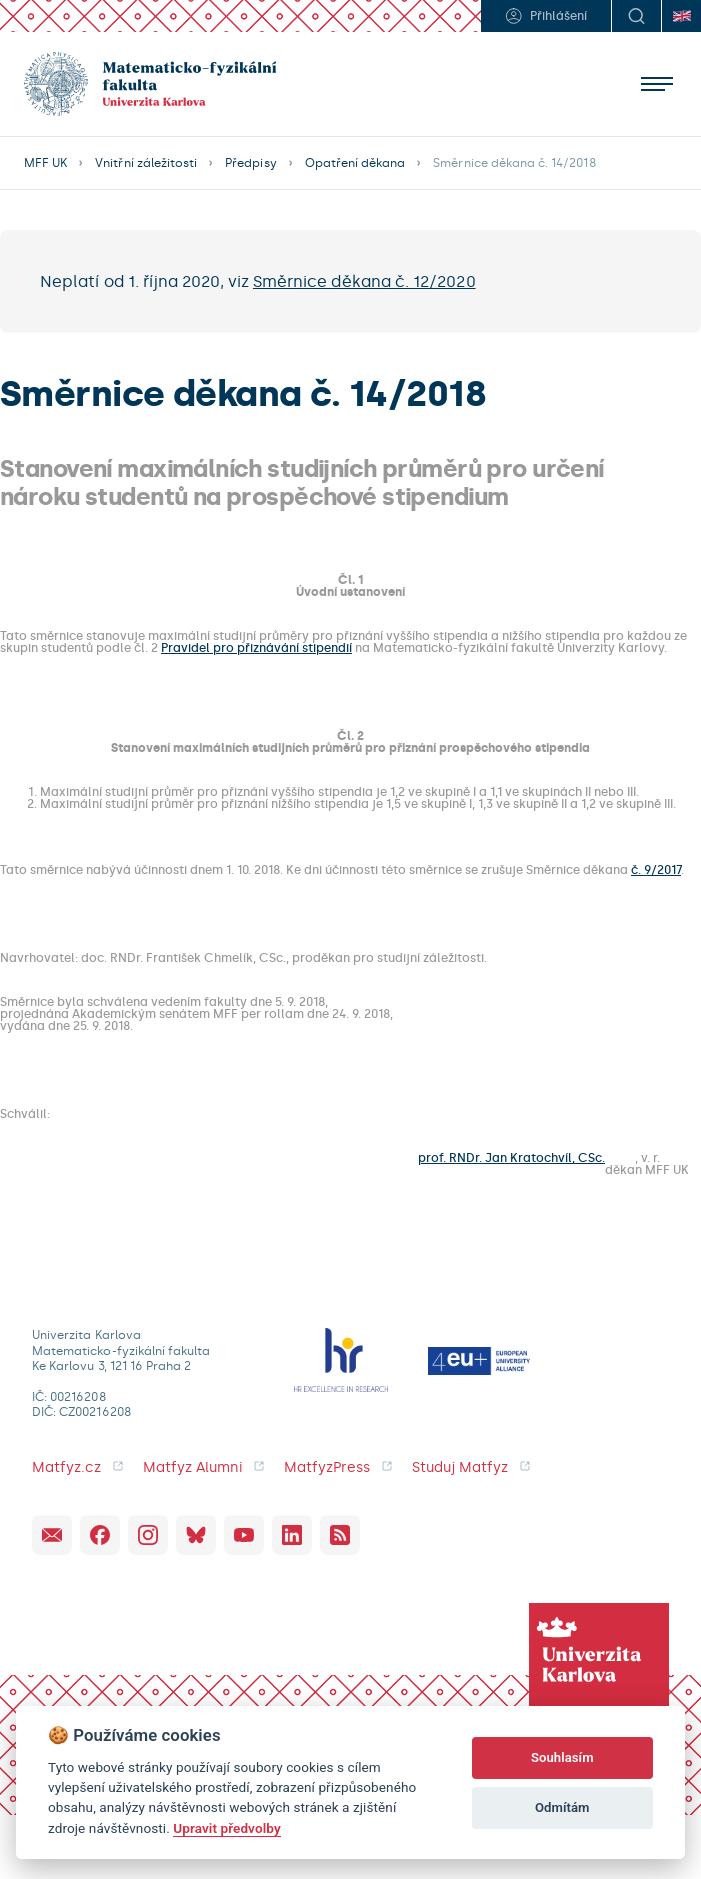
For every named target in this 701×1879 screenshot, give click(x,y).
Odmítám (562, 1807)
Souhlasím (562, 1757)
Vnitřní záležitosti (146, 163)
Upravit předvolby (226, 1828)
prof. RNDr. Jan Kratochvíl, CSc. (511, 1158)
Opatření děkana (355, 163)
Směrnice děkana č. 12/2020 (364, 281)
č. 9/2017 (656, 870)
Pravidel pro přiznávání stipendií (256, 648)
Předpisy (250, 163)
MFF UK (45, 163)
